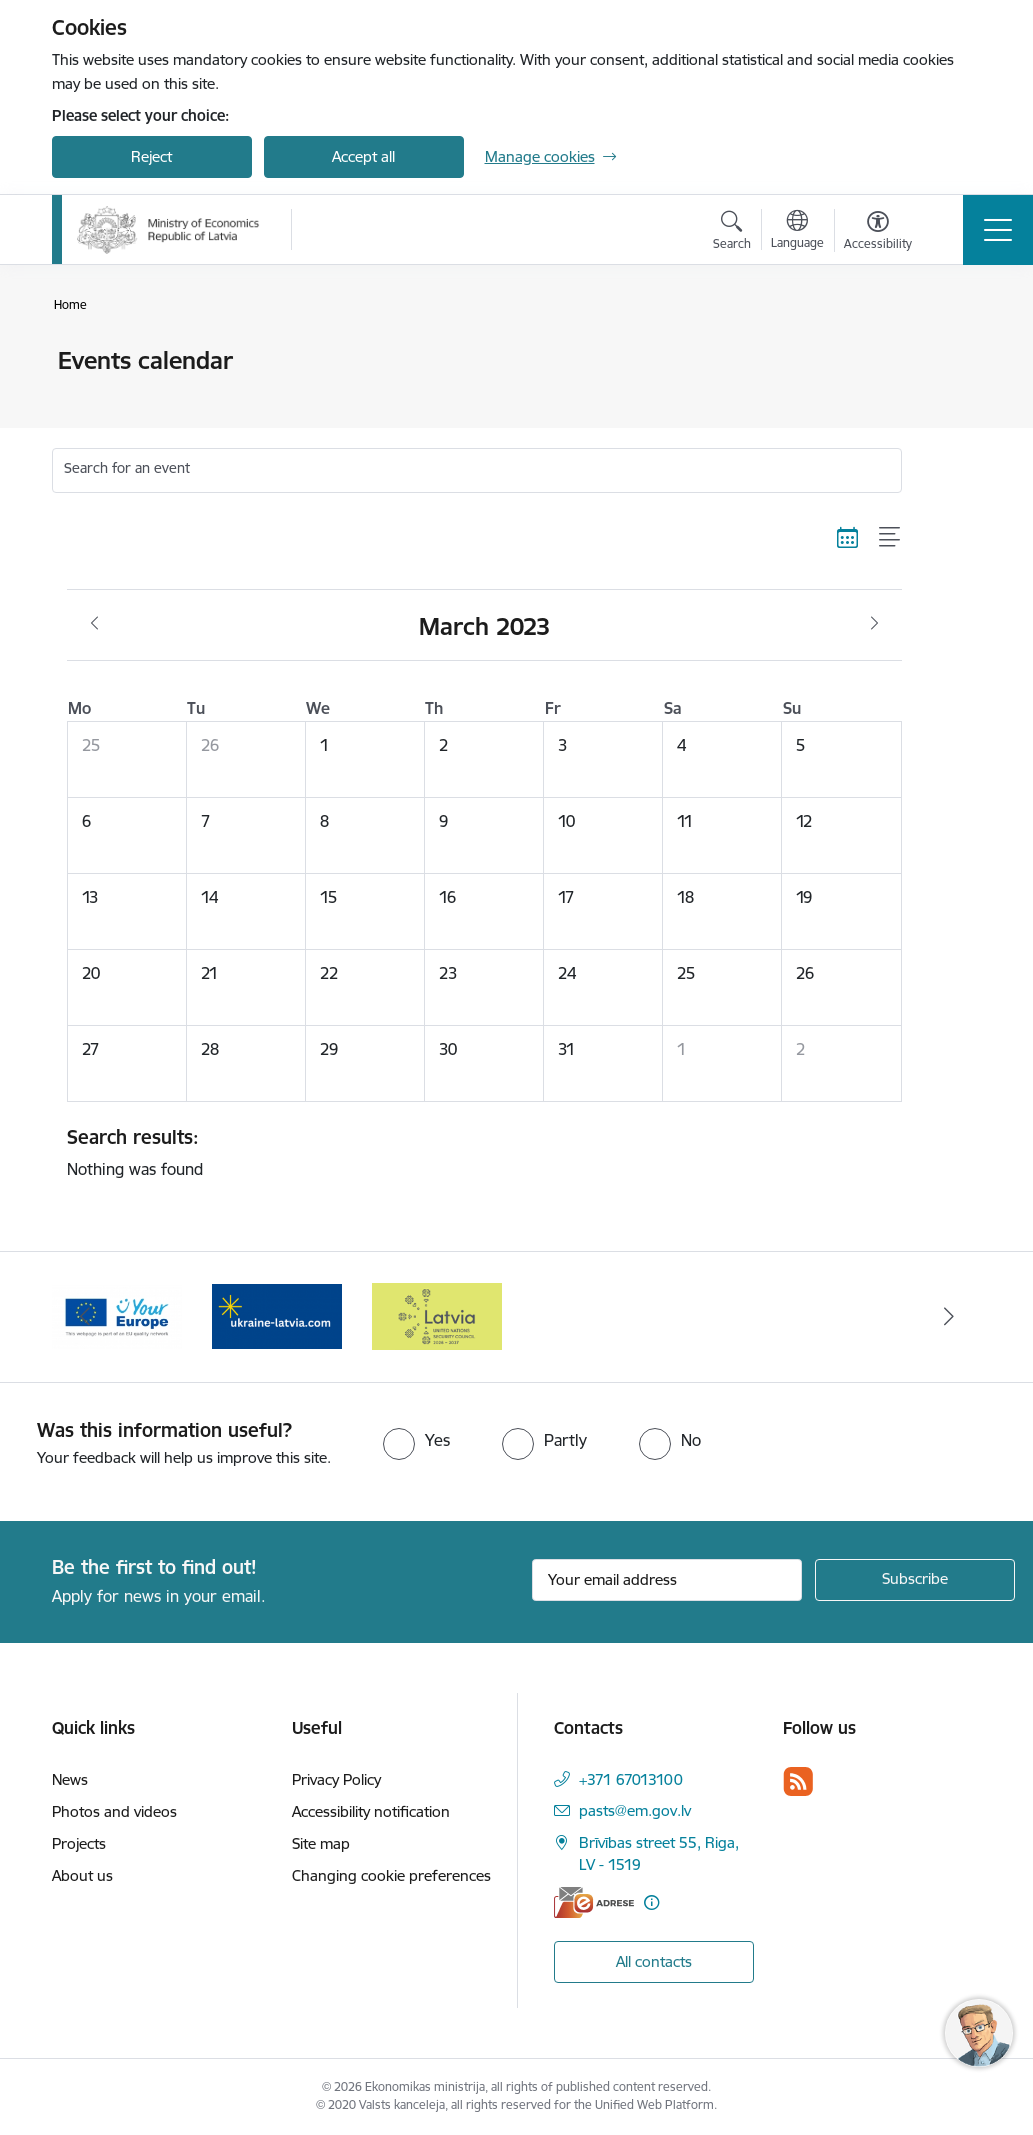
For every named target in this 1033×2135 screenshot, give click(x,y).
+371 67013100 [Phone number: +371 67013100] (631, 1779)
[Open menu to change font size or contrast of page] (878, 233)
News (70, 1779)
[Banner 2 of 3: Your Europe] (277, 1315)
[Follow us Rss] (798, 1781)
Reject (151, 156)
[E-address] (594, 1902)
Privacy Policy (336, 1779)
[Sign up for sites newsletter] (915, 1580)
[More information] (651, 1902)
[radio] (416, 1440)
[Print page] (954, 352)
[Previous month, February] (94, 624)
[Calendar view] (848, 538)
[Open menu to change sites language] (797, 232)
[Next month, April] (874, 624)
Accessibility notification (371, 1811)
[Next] (949, 1317)
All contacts (654, 1961)
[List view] (890, 538)
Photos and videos (114, 1811)
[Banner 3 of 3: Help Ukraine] (437, 1315)
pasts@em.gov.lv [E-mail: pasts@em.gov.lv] (635, 1810)
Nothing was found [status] (477, 1152)
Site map (321, 1843)
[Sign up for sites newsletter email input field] (667, 1580)
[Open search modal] (732, 233)
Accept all (363, 156)
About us (82, 1875)
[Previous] (85, 1317)
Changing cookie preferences (391, 1875)
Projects (79, 1843)
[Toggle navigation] (998, 230)
